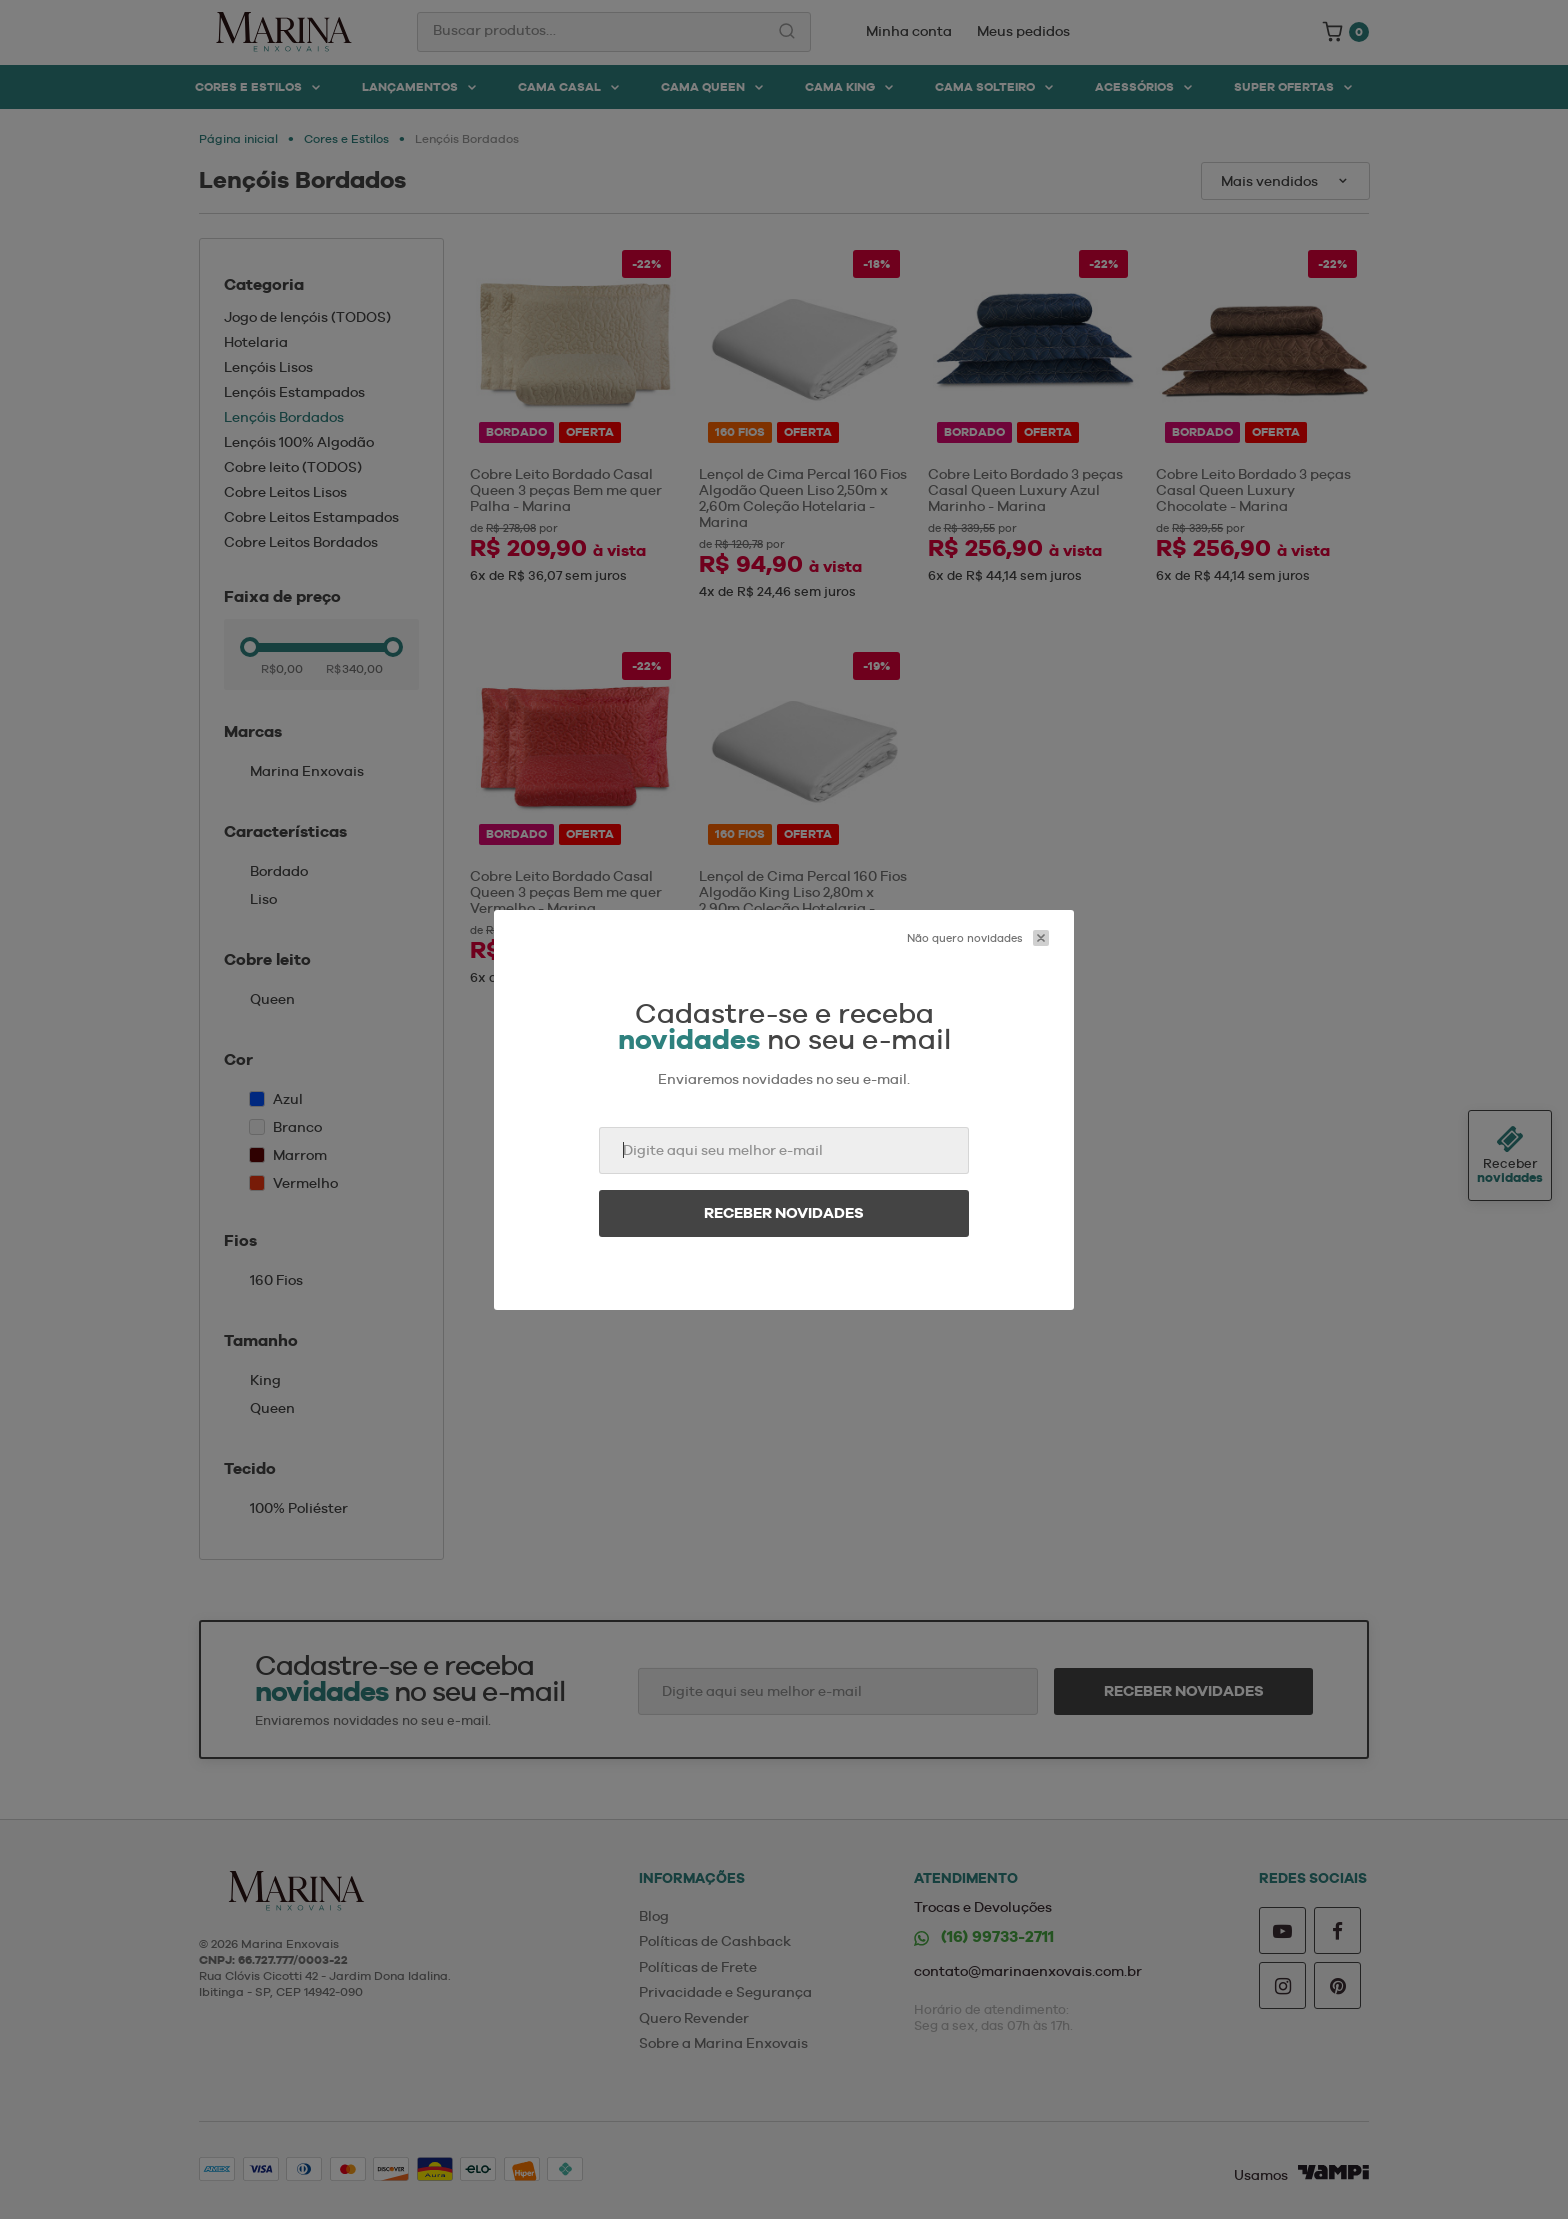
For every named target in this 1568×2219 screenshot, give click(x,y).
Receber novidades (784, 1213)
